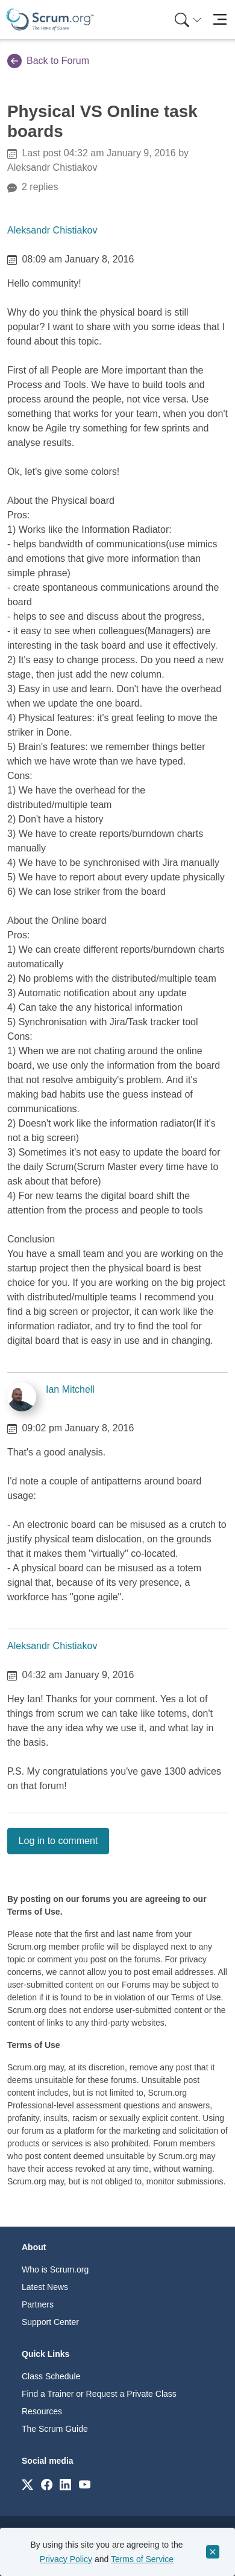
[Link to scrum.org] (27, 2484)
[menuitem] (186, 19)
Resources (42, 2411)
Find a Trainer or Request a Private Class (99, 2394)
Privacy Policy (66, 2559)
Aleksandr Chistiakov (52, 230)
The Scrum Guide (55, 2429)
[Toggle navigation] (219, 19)
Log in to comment (58, 1841)
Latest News (45, 2287)
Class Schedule (51, 2376)
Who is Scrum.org (55, 2269)
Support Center (50, 2322)
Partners (38, 2304)
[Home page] (50, 19)
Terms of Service (142, 2559)
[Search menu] (188, 19)
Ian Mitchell (70, 1389)
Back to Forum (48, 61)
